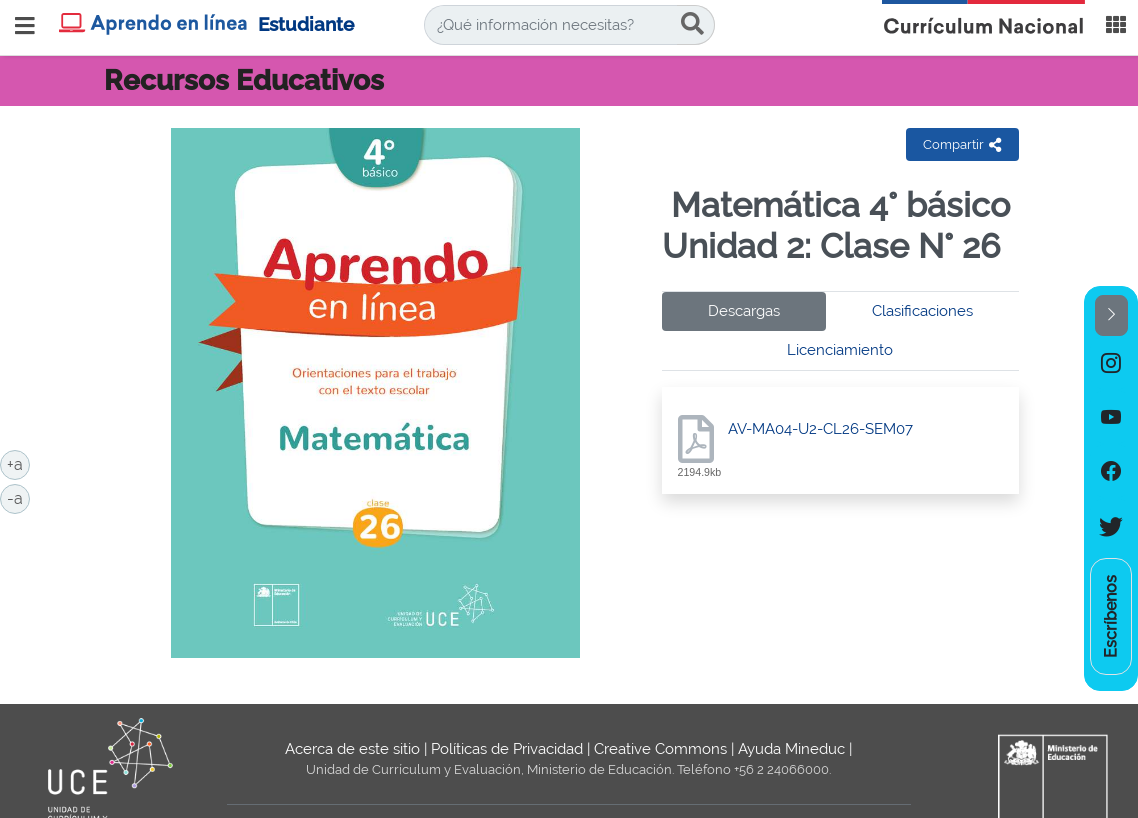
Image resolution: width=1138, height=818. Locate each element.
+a (18, 463)
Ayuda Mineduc (791, 749)
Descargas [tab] (744, 311)
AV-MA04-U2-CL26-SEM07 (820, 429)
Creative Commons (660, 749)
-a (18, 497)
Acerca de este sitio (352, 749)
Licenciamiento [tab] (840, 350)
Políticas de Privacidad (507, 749)
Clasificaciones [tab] (922, 311)
